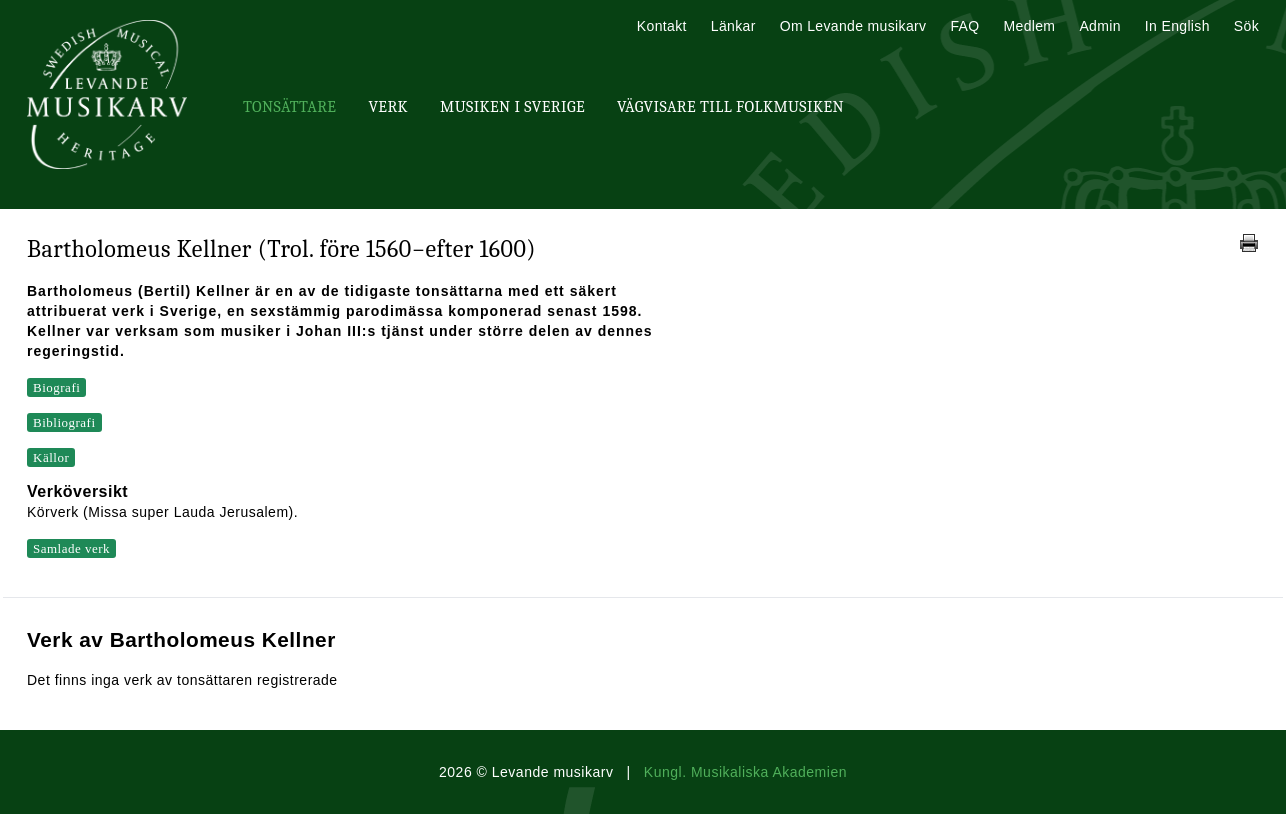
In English (1177, 26)
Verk (388, 107)
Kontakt (662, 26)
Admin (1099, 26)
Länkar (733, 26)
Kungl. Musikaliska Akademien (745, 772)
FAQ (964, 26)
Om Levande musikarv (853, 26)
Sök (1246, 26)
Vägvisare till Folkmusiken (730, 107)
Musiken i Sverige (512, 107)
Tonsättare (289, 107)
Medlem (1029, 26)
